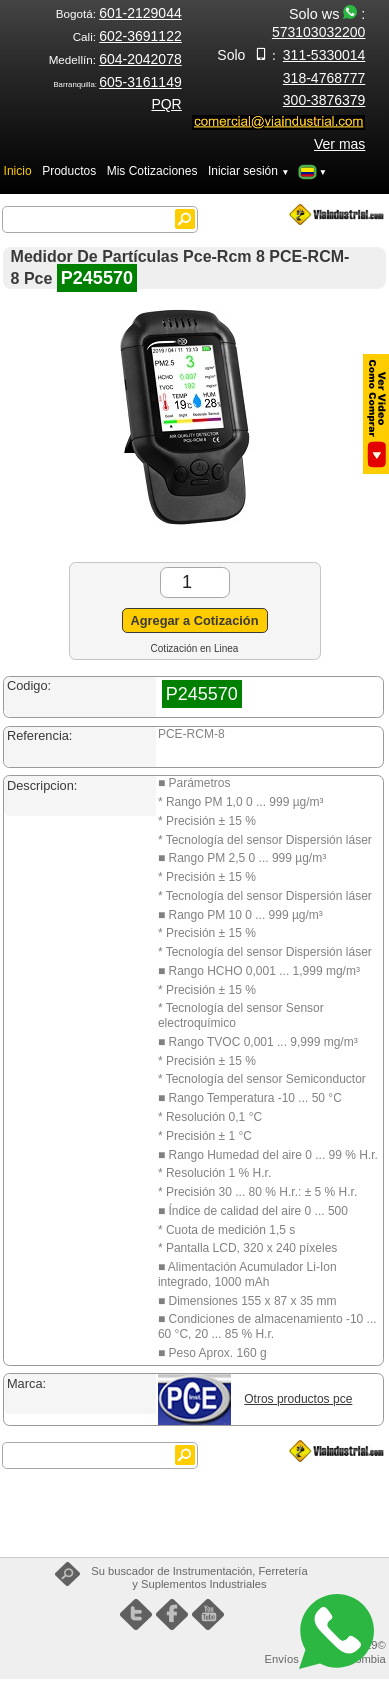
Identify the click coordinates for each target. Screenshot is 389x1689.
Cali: (127, 36)
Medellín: (115, 59)
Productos (69, 171)
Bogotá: (119, 13)
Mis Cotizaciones (152, 171)
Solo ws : (318, 23)
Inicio (18, 171)
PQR (166, 104)
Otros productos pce (298, 1399)
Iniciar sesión (249, 171)
